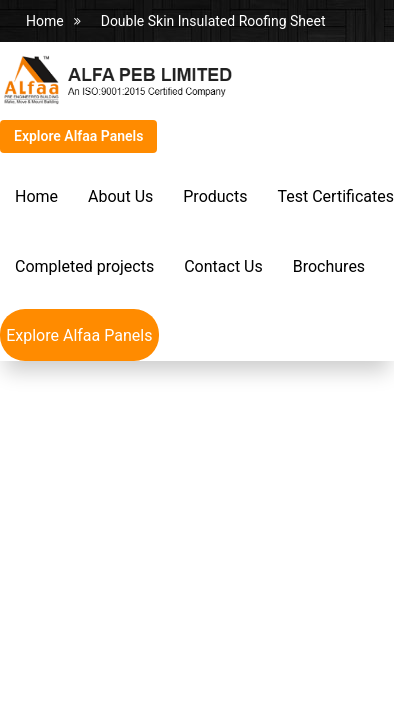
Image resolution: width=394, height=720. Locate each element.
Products (215, 196)
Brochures (329, 266)
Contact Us (223, 266)
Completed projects (84, 266)
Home (45, 21)
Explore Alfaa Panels (78, 136)
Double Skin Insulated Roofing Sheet (213, 21)
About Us (120, 196)
